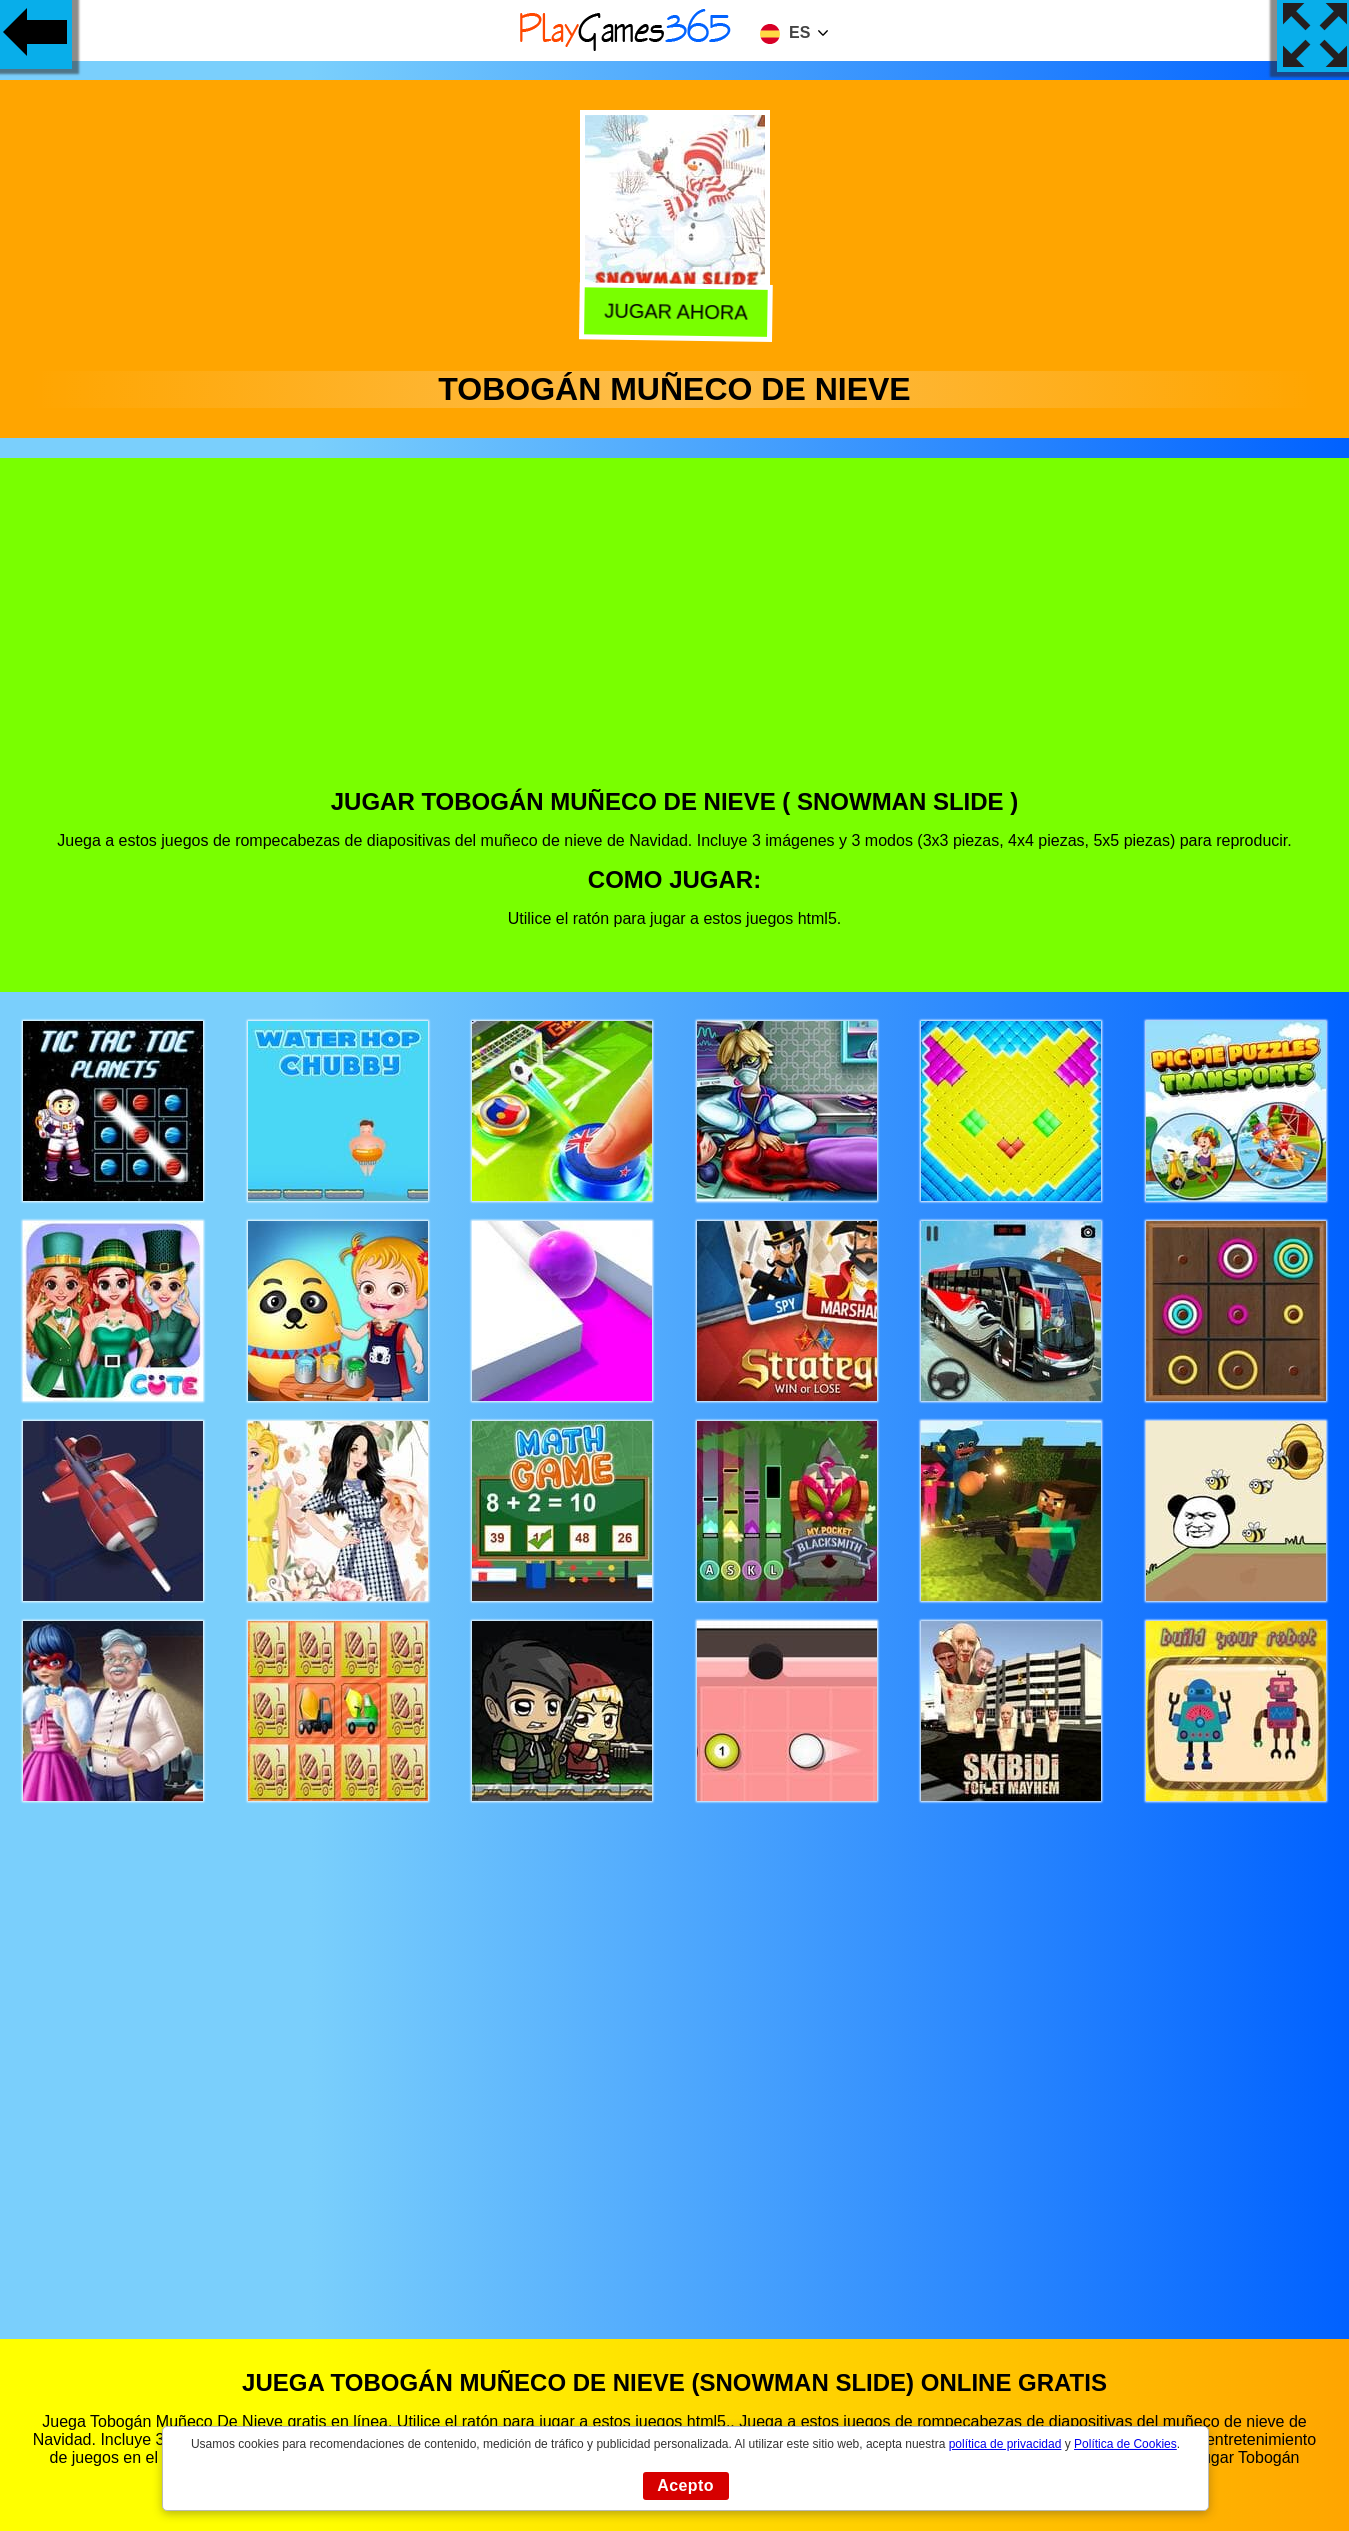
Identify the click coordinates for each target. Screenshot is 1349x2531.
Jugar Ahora (672, 312)
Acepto (685, 2485)
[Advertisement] (675, 638)
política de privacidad (1005, 2444)
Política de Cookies (1125, 2444)
